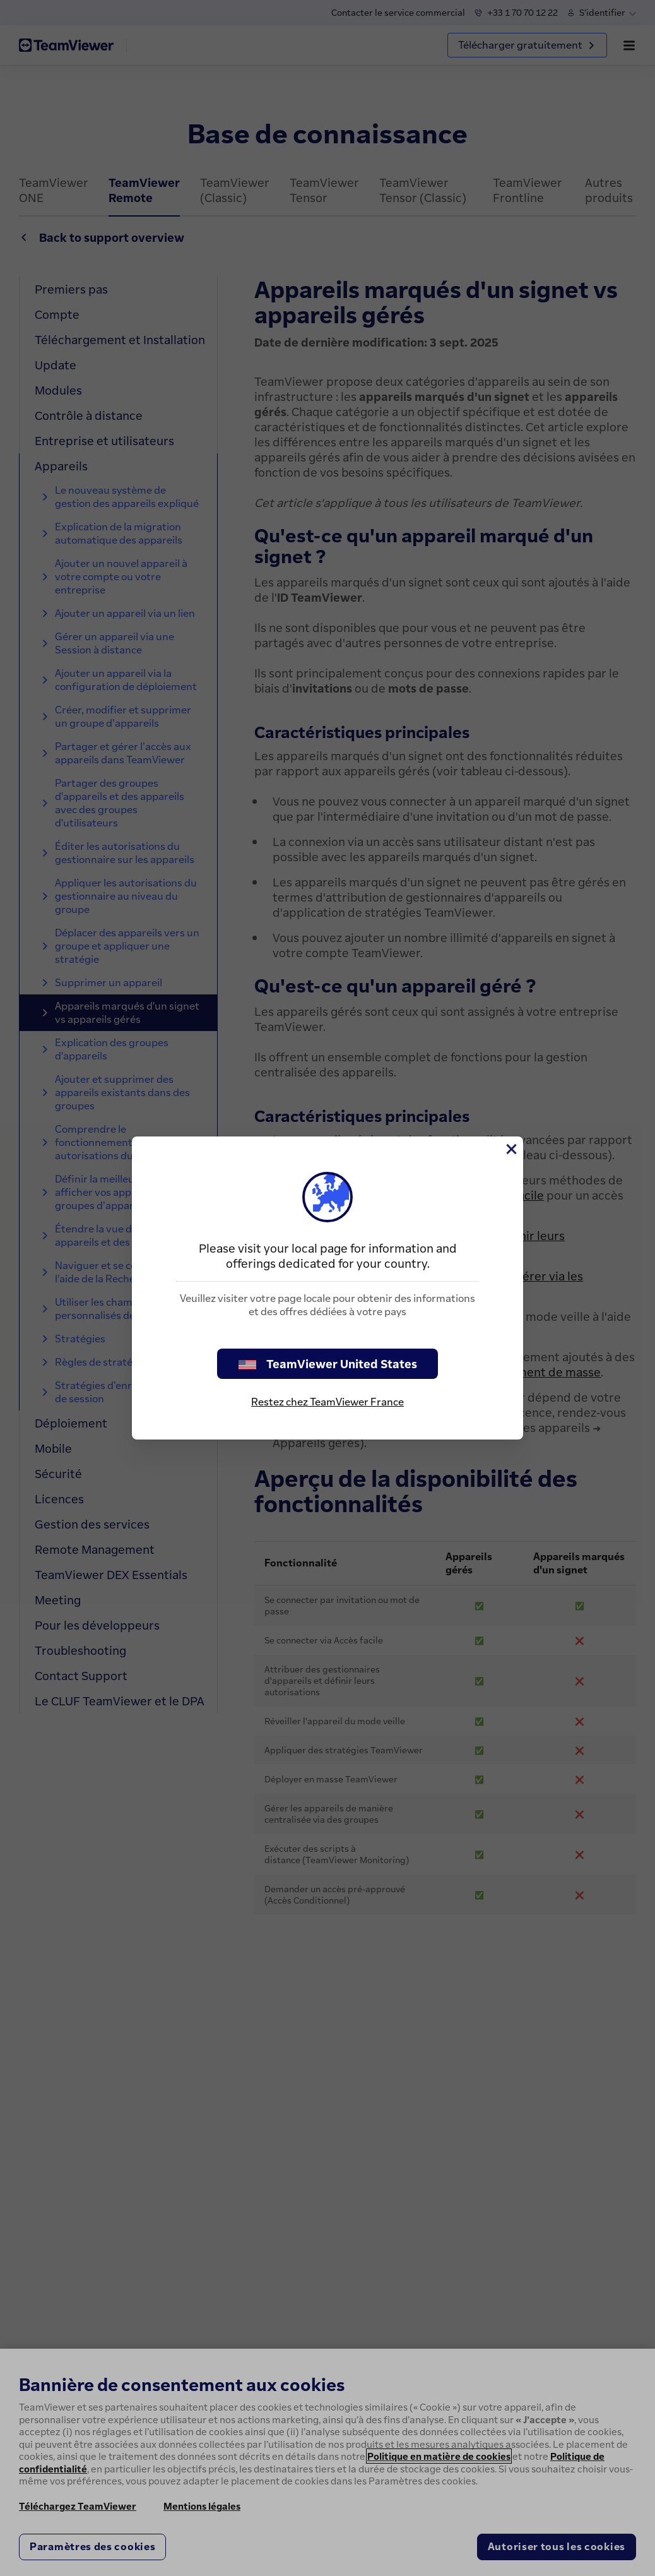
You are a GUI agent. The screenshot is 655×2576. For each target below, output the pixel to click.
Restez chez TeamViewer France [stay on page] (327, 1402)
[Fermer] (510, 1149)
